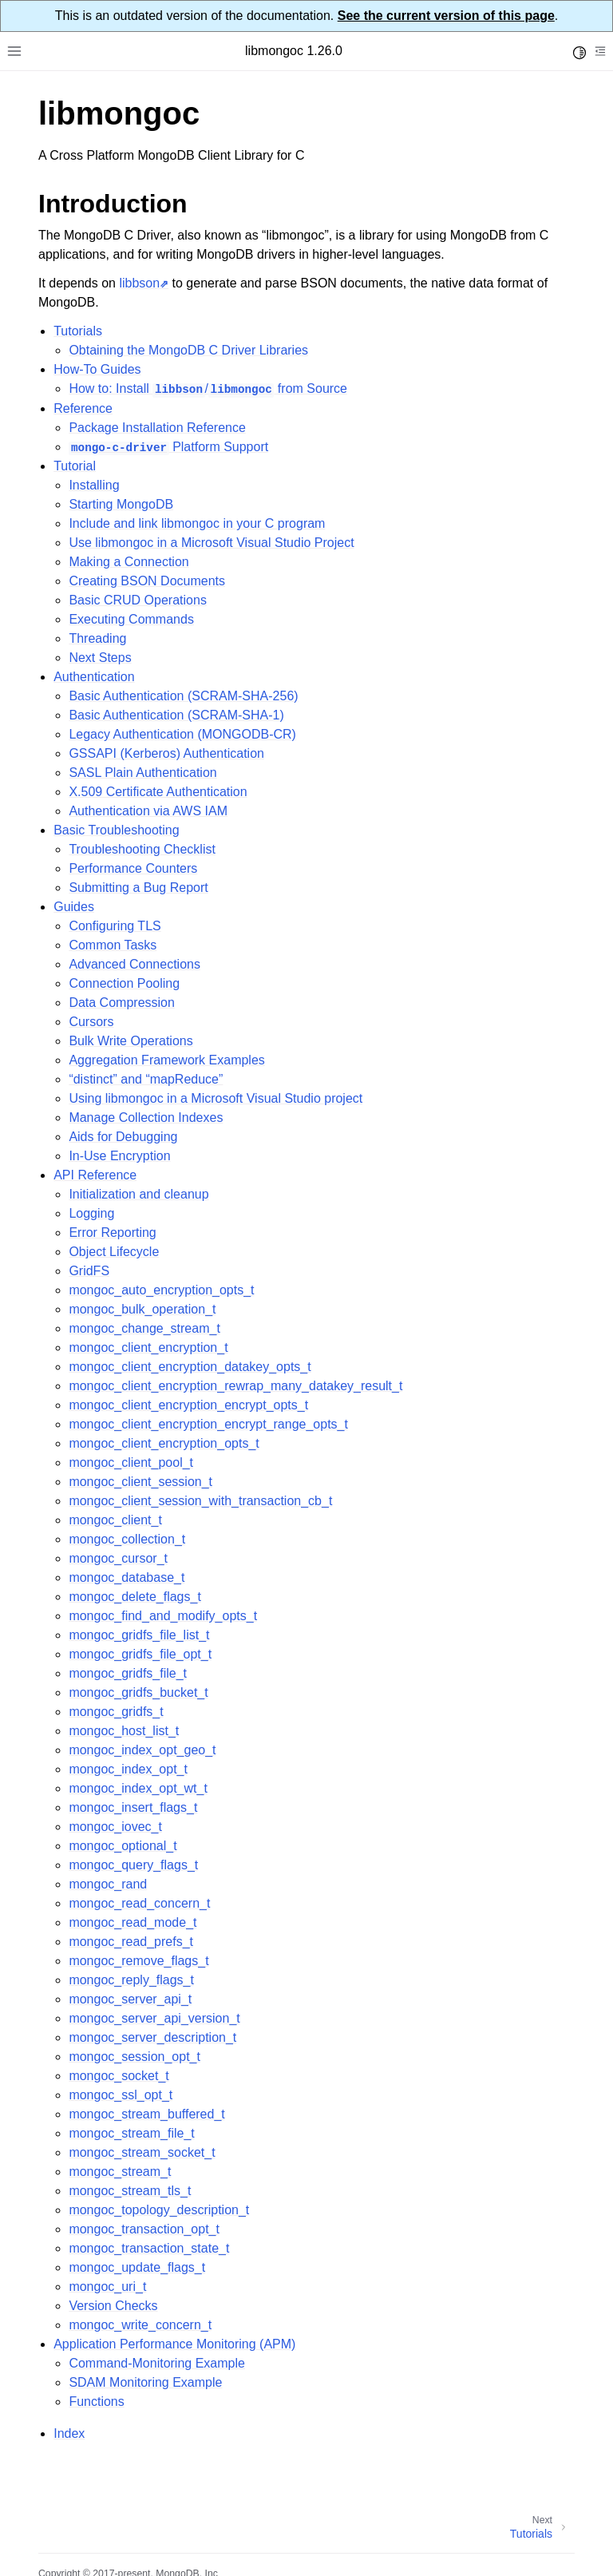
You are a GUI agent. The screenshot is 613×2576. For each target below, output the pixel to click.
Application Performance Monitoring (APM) (174, 2344)
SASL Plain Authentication (142, 772)
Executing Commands (131, 619)
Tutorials (77, 331)
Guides (73, 906)
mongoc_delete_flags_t (134, 1596)
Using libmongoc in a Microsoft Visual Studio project (215, 1098)
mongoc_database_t (126, 1577)
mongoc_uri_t (107, 2286)
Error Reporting (112, 1232)
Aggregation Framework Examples (166, 1060)
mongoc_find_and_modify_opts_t (163, 1616)
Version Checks (113, 2305)
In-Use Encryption (119, 1156)
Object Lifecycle (114, 1251)
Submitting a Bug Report (138, 887)
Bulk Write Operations (130, 1041)
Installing (94, 485)
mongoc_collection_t (127, 1539)
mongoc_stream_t (120, 2171)
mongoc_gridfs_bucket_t (138, 1692)
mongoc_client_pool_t (131, 1462)
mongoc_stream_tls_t (130, 2191)
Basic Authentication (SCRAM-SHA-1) (176, 715)
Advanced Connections (134, 964)
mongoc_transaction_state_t (149, 2248)
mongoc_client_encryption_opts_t (164, 1443)
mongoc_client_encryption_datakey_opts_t (189, 1366)
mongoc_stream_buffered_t (146, 2114)
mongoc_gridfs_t (116, 1711)
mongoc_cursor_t (118, 1558)
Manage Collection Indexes (146, 1117)
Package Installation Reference (157, 427)
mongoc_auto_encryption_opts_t (161, 1290)
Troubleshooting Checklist (142, 849)
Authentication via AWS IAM (148, 811)
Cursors (91, 1021)
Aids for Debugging (123, 1136)
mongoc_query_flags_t (133, 1865)
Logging (91, 1213)
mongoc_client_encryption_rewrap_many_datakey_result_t (235, 1386)
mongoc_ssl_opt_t (120, 2095)
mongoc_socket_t (118, 2076)
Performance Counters (133, 868)
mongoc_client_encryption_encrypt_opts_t (188, 1405)
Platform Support (168, 447)
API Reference (94, 1175)
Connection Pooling (124, 983)
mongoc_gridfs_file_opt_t (140, 1654)
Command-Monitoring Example (157, 2363)
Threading (97, 638)
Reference (83, 408)
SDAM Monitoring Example (145, 2382)
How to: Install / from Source (208, 388)
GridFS (89, 1271)
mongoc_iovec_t (115, 1826)
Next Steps (100, 657)
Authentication (93, 677)
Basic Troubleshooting (116, 830)
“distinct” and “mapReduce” (146, 1079)
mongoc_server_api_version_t (154, 2018)
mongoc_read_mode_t (132, 1922)
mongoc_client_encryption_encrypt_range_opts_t (208, 1424)
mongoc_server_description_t (152, 2037)
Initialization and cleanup (138, 1194)
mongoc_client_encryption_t (148, 1347)
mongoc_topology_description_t (159, 2210)
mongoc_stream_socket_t (142, 2152)
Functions (96, 2401)
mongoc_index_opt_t (128, 1769)
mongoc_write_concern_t (140, 2325)
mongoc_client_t (115, 1520)
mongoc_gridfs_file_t (128, 1673)
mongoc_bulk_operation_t (142, 1309)
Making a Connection (128, 562)
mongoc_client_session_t (140, 1481)
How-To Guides (96, 369)
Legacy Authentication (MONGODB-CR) (182, 734)
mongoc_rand (108, 1884)
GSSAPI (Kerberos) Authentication (166, 753)
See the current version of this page (446, 15)
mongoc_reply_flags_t (131, 1980)
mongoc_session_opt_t (134, 2056)
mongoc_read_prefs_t (131, 1941)
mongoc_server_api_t (130, 1999)
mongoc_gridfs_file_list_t (139, 1635)
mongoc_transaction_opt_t (144, 2229)
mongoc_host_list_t (124, 1731)
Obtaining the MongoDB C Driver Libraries (188, 350)
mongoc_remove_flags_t (138, 1961)
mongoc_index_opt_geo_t (142, 1750)
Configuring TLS (114, 926)
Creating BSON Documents (147, 581)
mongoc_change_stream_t (144, 1328)
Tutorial (74, 466)
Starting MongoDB (121, 504)
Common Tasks (112, 945)
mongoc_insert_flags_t (133, 1807)
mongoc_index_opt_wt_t (138, 1788)
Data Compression (122, 1002)
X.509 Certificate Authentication (158, 792)
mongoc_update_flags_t (137, 2267)
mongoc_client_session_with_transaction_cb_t (200, 1501)
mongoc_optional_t (122, 1846)
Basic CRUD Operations (138, 600)
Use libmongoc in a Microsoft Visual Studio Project (211, 542)
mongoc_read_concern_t (139, 1903)
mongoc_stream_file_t (131, 2133)
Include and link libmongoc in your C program (197, 523)
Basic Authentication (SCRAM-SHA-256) (183, 696)
